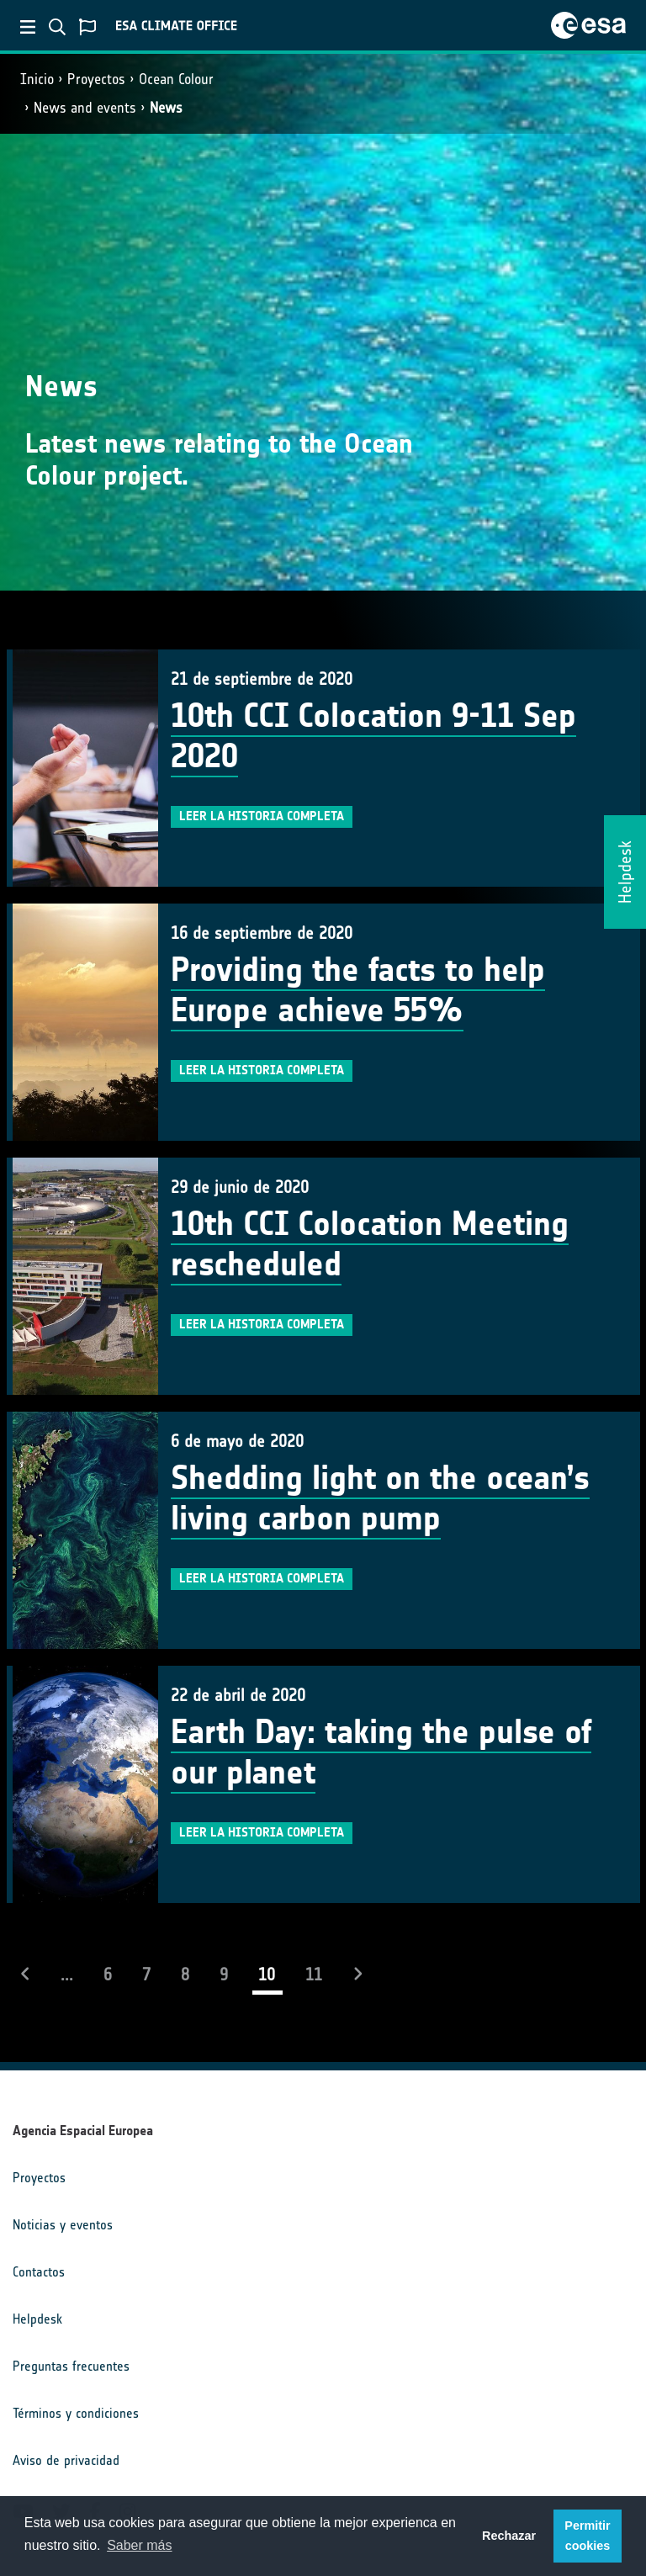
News (166, 107)
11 (313, 1974)
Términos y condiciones (76, 2413)
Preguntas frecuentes (71, 2366)
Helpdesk (37, 2319)
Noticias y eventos (63, 2225)
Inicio (37, 79)
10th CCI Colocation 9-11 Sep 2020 (373, 736)
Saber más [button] (139, 2545)
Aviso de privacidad (66, 2460)
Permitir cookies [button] (587, 2535)
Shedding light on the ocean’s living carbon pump (380, 1498)
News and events (85, 107)
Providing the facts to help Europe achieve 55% (358, 990)
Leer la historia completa (261, 816)
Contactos (39, 2272)
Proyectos (96, 79)
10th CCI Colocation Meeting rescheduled (370, 1244)
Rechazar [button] (509, 2535)
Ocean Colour (176, 79)
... (67, 1974)
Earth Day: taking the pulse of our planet (381, 1752)
